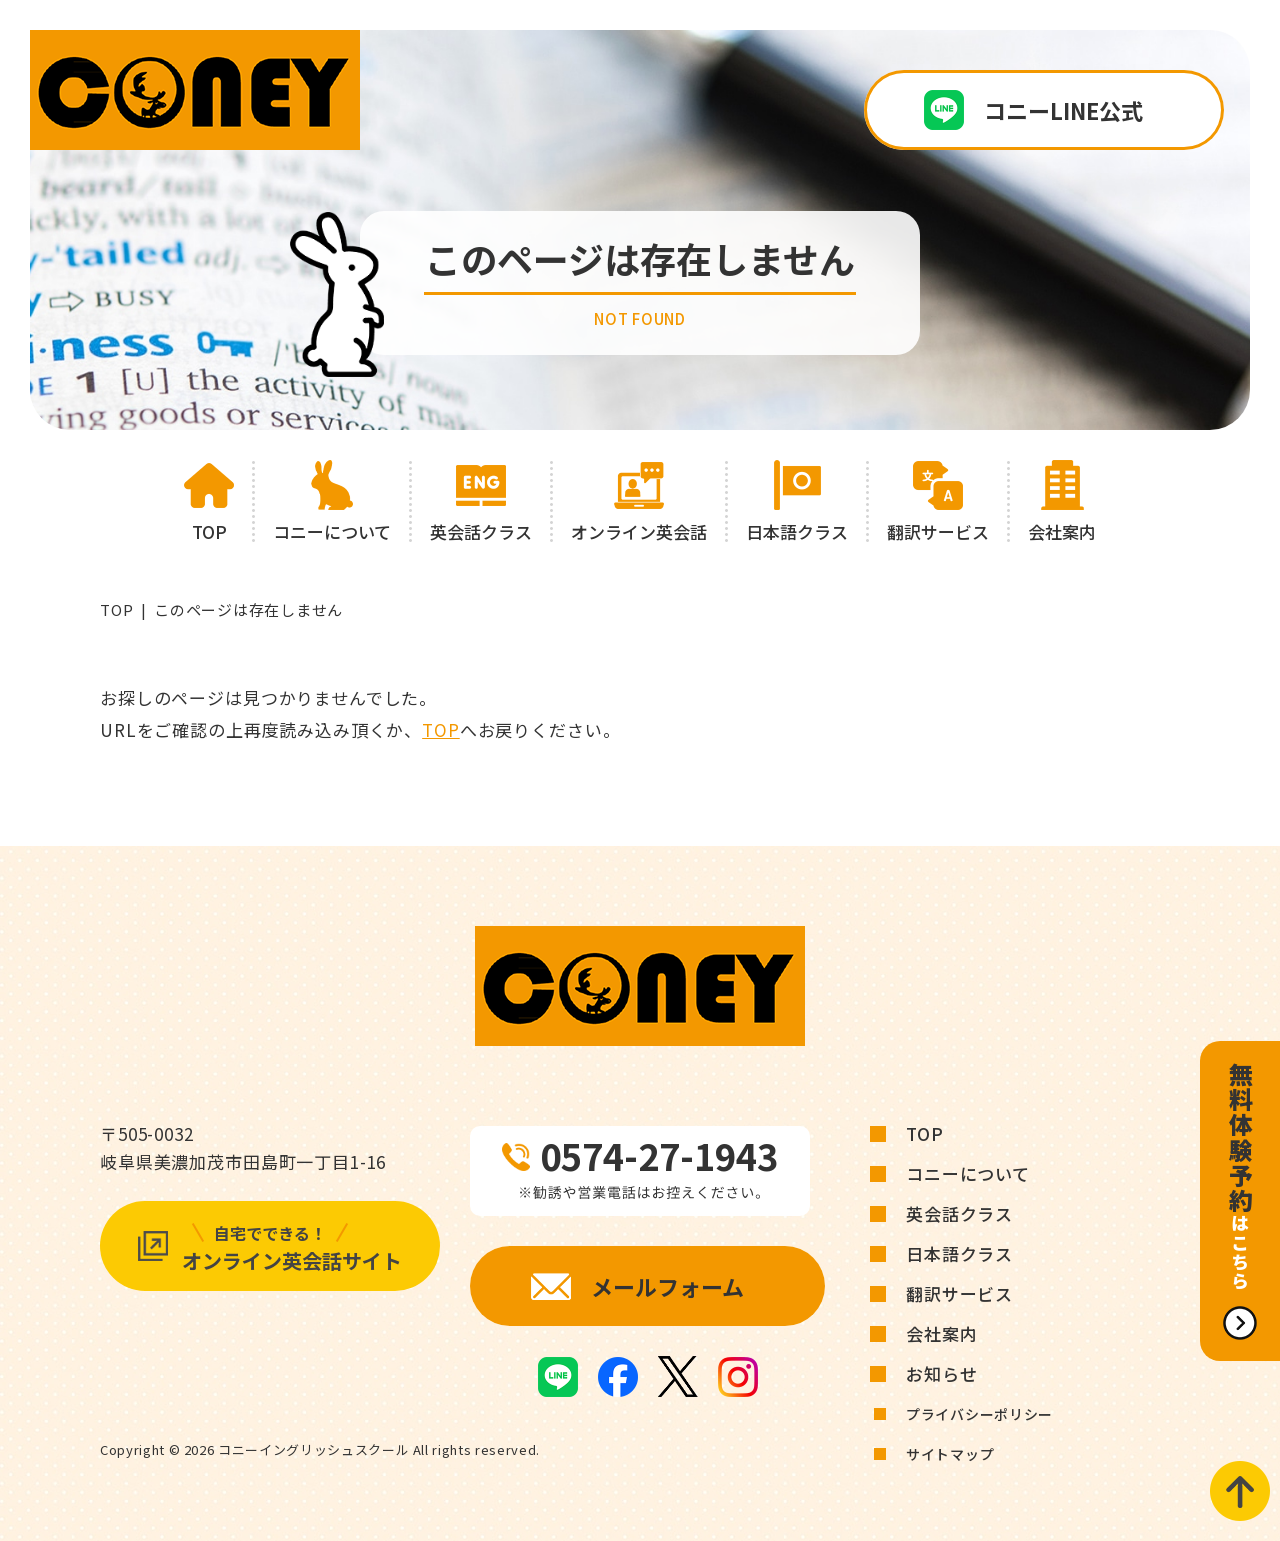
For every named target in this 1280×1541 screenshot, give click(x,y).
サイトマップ (950, 1454)
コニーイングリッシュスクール (313, 1449)
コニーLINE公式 (1063, 110)
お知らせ (941, 1373)
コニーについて (968, 1173)
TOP (116, 609)
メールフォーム (667, 1286)
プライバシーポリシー (979, 1414)
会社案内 (941, 1333)
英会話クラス (959, 1213)
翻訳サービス (959, 1293)
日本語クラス (959, 1253)
